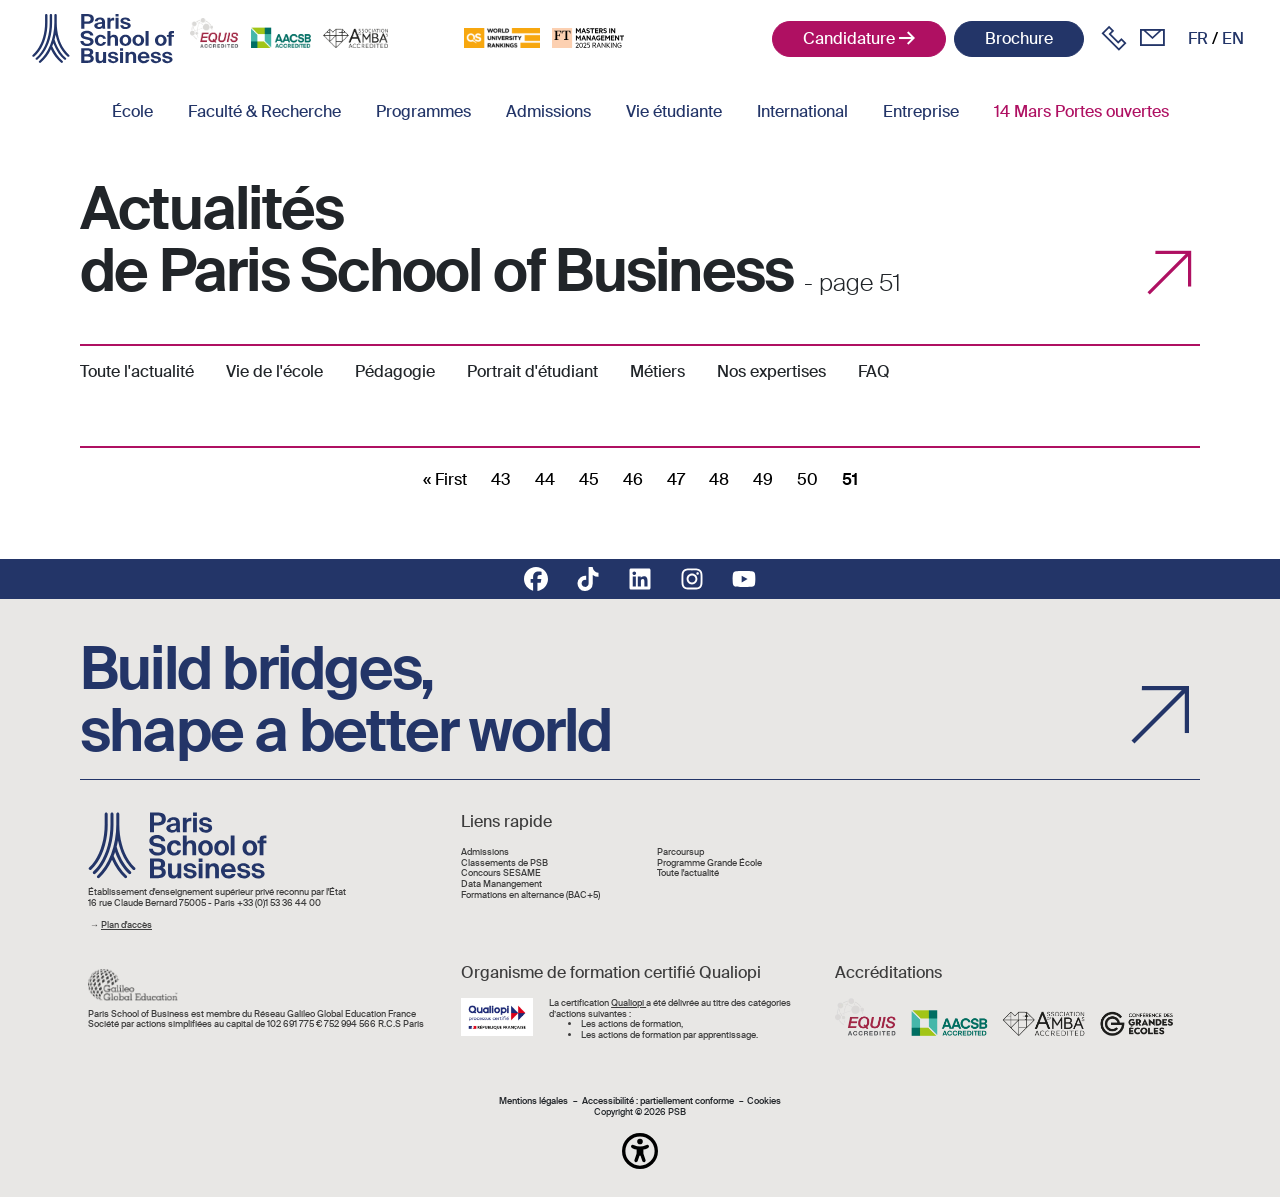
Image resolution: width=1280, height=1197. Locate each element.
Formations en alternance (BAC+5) (530, 895)
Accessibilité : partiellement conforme (658, 1101)
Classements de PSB (504, 863)
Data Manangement (501, 884)
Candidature (849, 38)
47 (676, 479)
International (802, 111)
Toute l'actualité (137, 371)
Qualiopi (628, 1003)
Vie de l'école (274, 371)
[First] (445, 479)
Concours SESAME (501, 873)
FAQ (874, 371)
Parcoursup (680, 852)
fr (1198, 38)
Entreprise (921, 111)
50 (807, 479)
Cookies (764, 1101)
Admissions (548, 111)
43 (501, 479)
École (132, 111)
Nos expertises (771, 371)
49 (763, 479)
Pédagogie (395, 371)
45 (589, 479)
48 (719, 479)
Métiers (657, 371)
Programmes (423, 111)
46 (633, 479)
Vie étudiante (674, 111)
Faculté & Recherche (264, 111)
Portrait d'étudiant (532, 371)
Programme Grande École (709, 863)
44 (545, 479)
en (1233, 38)
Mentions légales (533, 1101)
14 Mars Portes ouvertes (1081, 111)
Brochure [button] (1019, 38)
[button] (640, 1151)
